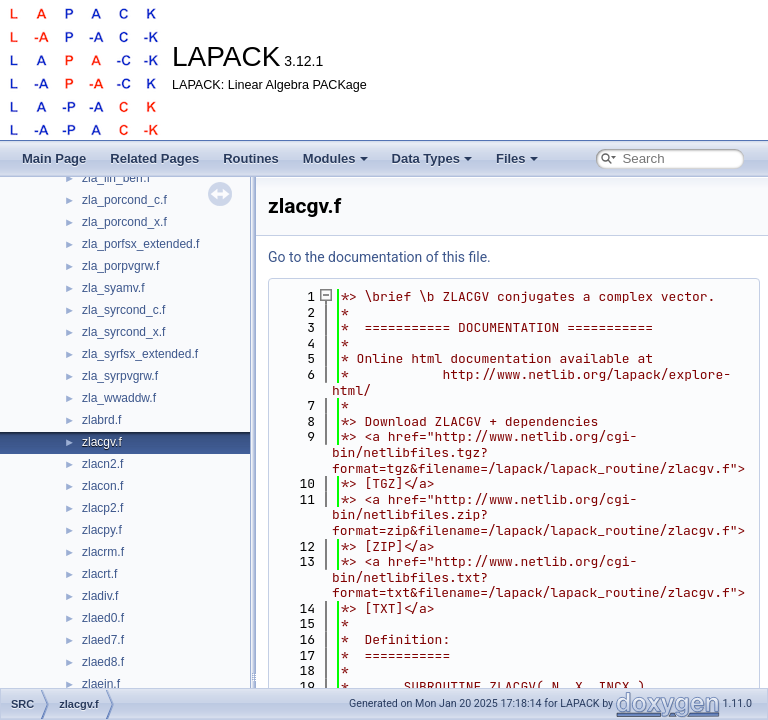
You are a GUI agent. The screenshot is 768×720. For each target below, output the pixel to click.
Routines (251, 158)
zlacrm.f (103, 552)
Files (517, 158)
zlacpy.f (102, 530)
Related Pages (154, 158)
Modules (335, 158)
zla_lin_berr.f (116, 178)
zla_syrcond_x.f (123, 332)
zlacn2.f (102, 464)
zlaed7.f (103, 640)
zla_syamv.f (113, 288)
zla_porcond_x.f (124, 222)
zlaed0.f (103, 618)
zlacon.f (102, 486)
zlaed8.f (103, 662)
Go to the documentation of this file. (379, 257)
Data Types (432, 158)
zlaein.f (101, 684)
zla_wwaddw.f (119, 398)
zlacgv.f (102, 442)
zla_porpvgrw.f (120, 266)
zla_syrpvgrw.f (120, 376)
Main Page (54, 158)
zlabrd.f (101, 420)
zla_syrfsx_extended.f (140, 354)
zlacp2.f (102, 508)
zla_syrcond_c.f (123, 310)
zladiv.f (100, 596)
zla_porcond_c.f (124, 200)
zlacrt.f (99, 574)
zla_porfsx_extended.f (140, 244)
